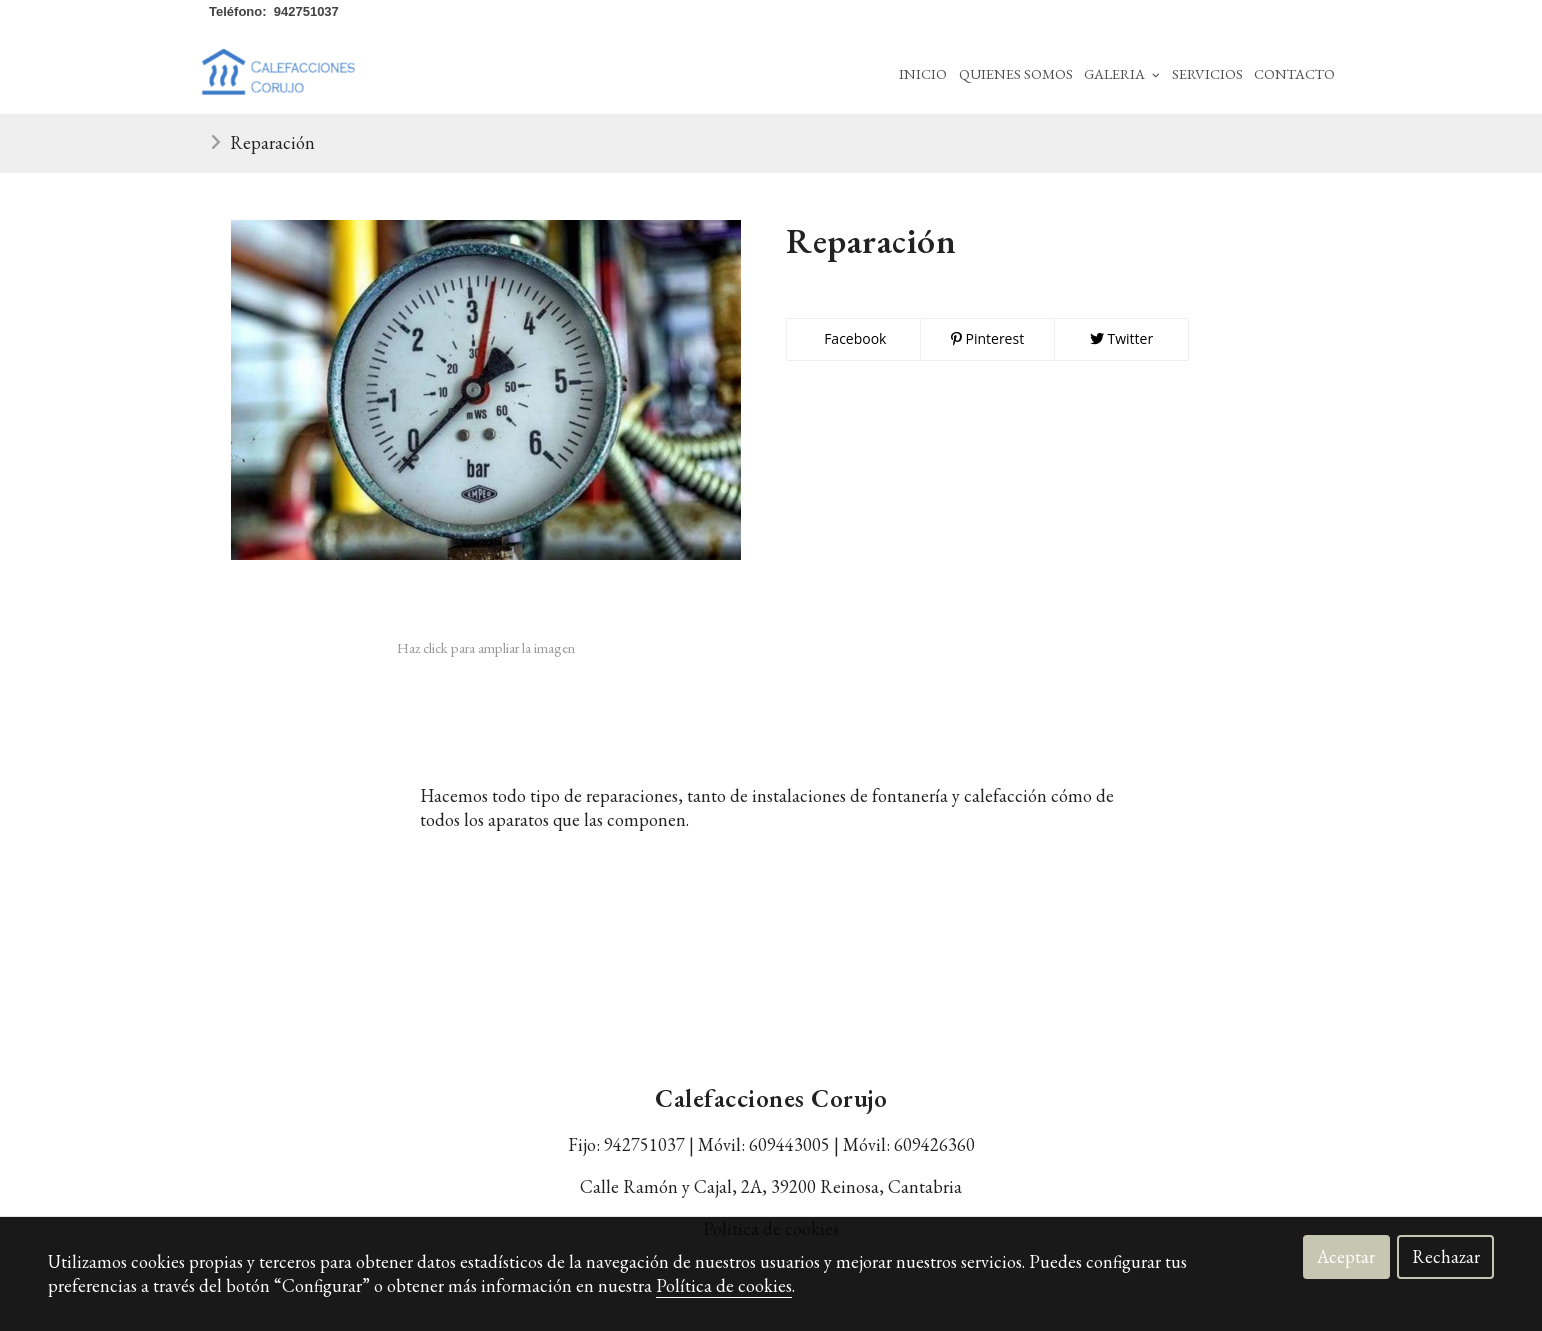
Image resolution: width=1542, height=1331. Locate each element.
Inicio (923, 73)
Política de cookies (724, 1285)
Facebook (854, 338)
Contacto (1294, 73)
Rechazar (1446, 1256)
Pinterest (987, 338)
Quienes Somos (1016, 73)
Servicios (1207, 73)
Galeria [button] (1122, 73)
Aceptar (1346, 1256)
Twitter (1121, 338)
